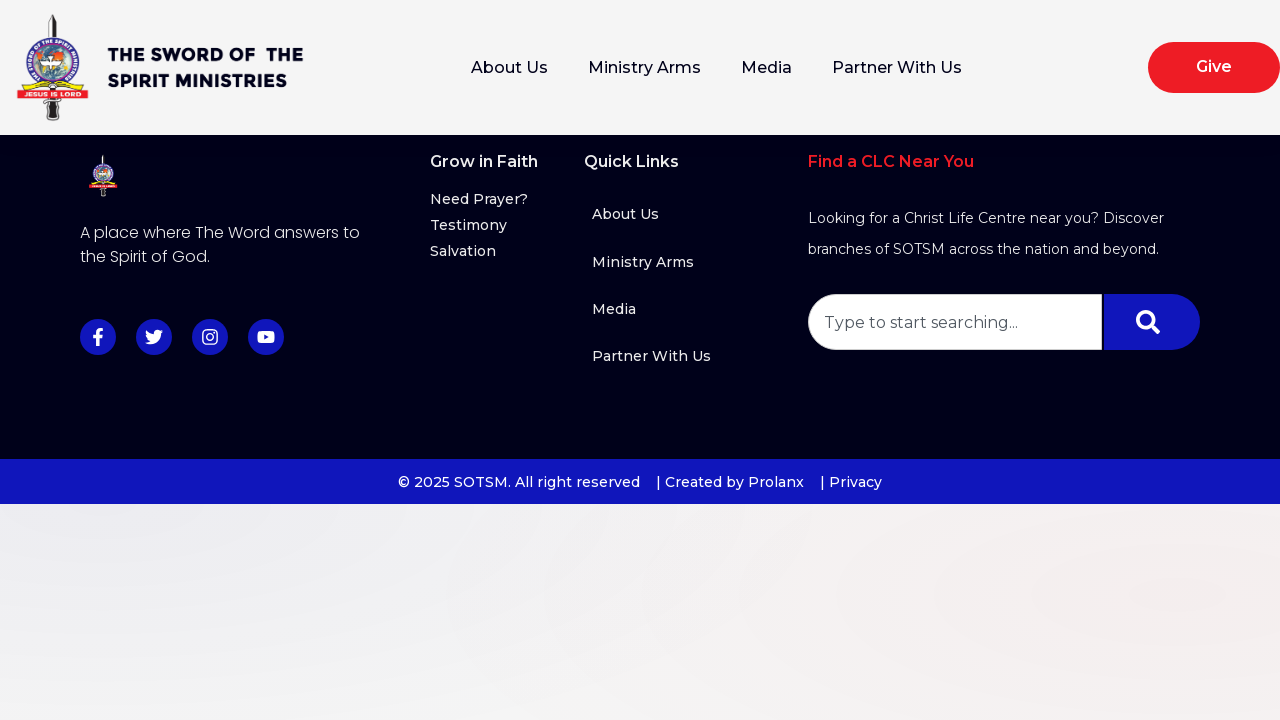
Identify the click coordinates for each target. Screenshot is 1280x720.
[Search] (1152, 322)
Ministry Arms (644, 67)
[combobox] (955, 322)
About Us (509, 67)
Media (766, 67)
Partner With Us (897, 67)
